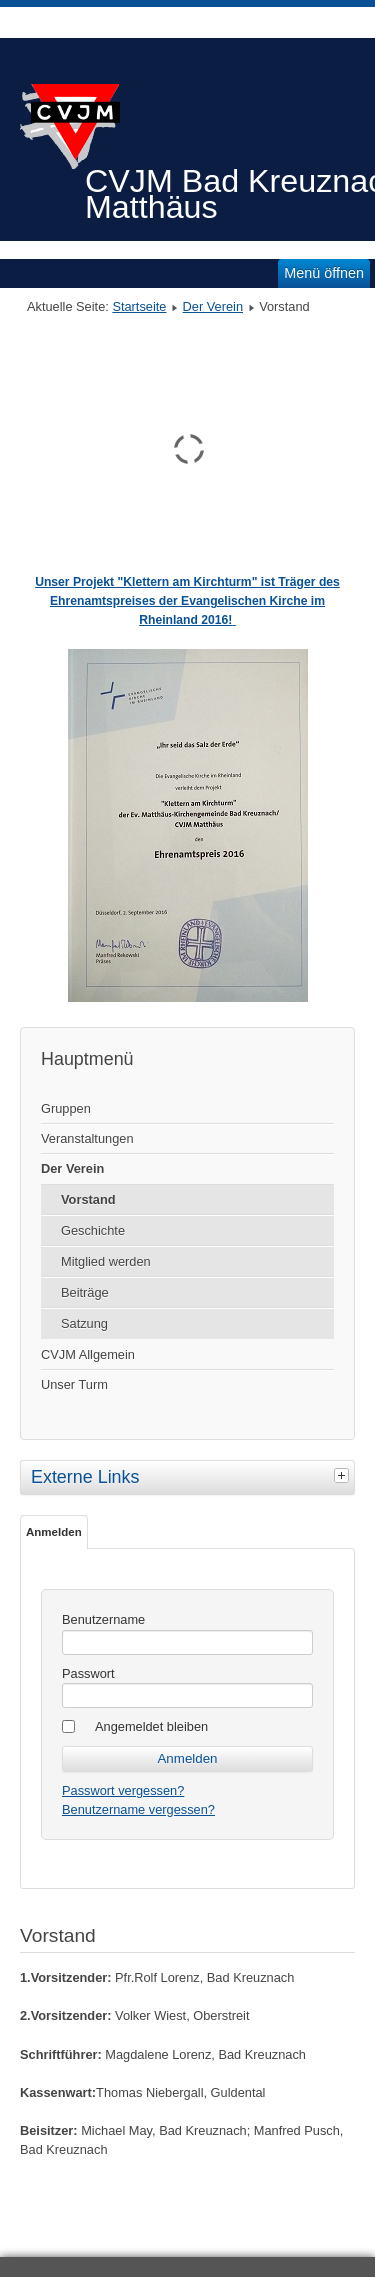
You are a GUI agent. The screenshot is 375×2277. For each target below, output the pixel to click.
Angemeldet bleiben (151, 1726)
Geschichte (93, 1230)
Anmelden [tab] (54, 1532)
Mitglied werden (106, 1261)
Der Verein (213, 306)
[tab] (344, 1475)
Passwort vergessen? (123, 1790)
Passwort (88, 1673)
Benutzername (103, 1619)
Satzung (84, 1323)
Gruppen (66, 1108)
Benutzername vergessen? (138, 1809)
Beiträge (85, 1292)
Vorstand (88, 1199)
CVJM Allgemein (88, 1354)
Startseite (139, 306)
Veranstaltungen (87, 1138)
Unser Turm (74, 1384)
